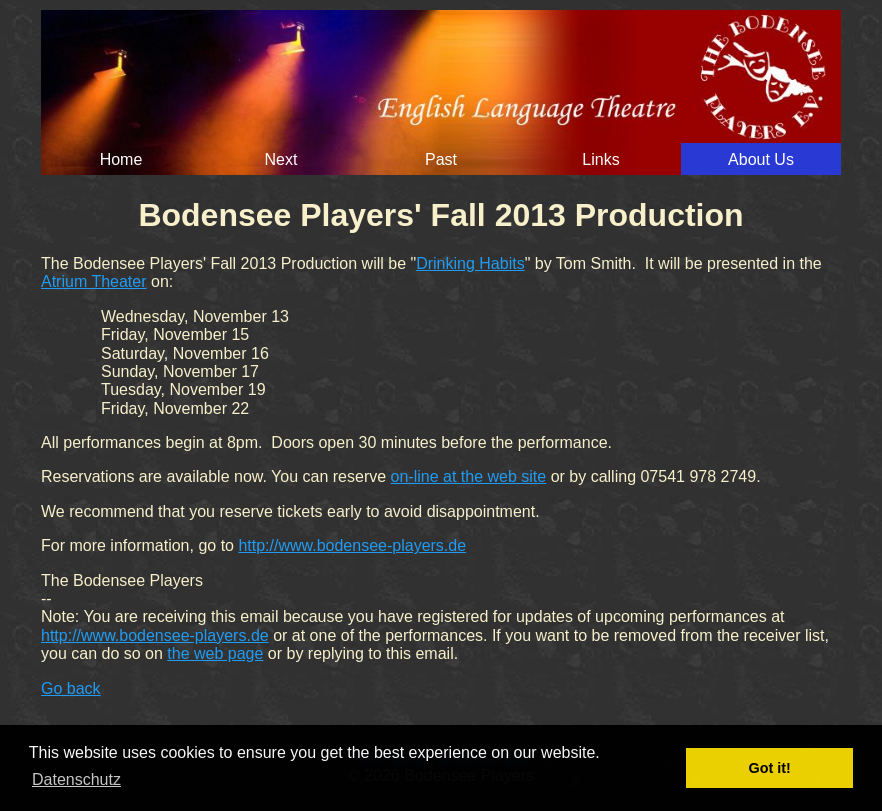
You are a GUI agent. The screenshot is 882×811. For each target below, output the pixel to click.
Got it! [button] (770, 768)
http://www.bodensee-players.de (352, 545)
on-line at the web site (469, 476)
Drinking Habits (470, 263)
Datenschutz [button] (76, 779)
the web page (215, 653)
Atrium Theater (94, 281)
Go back (71, 688)
